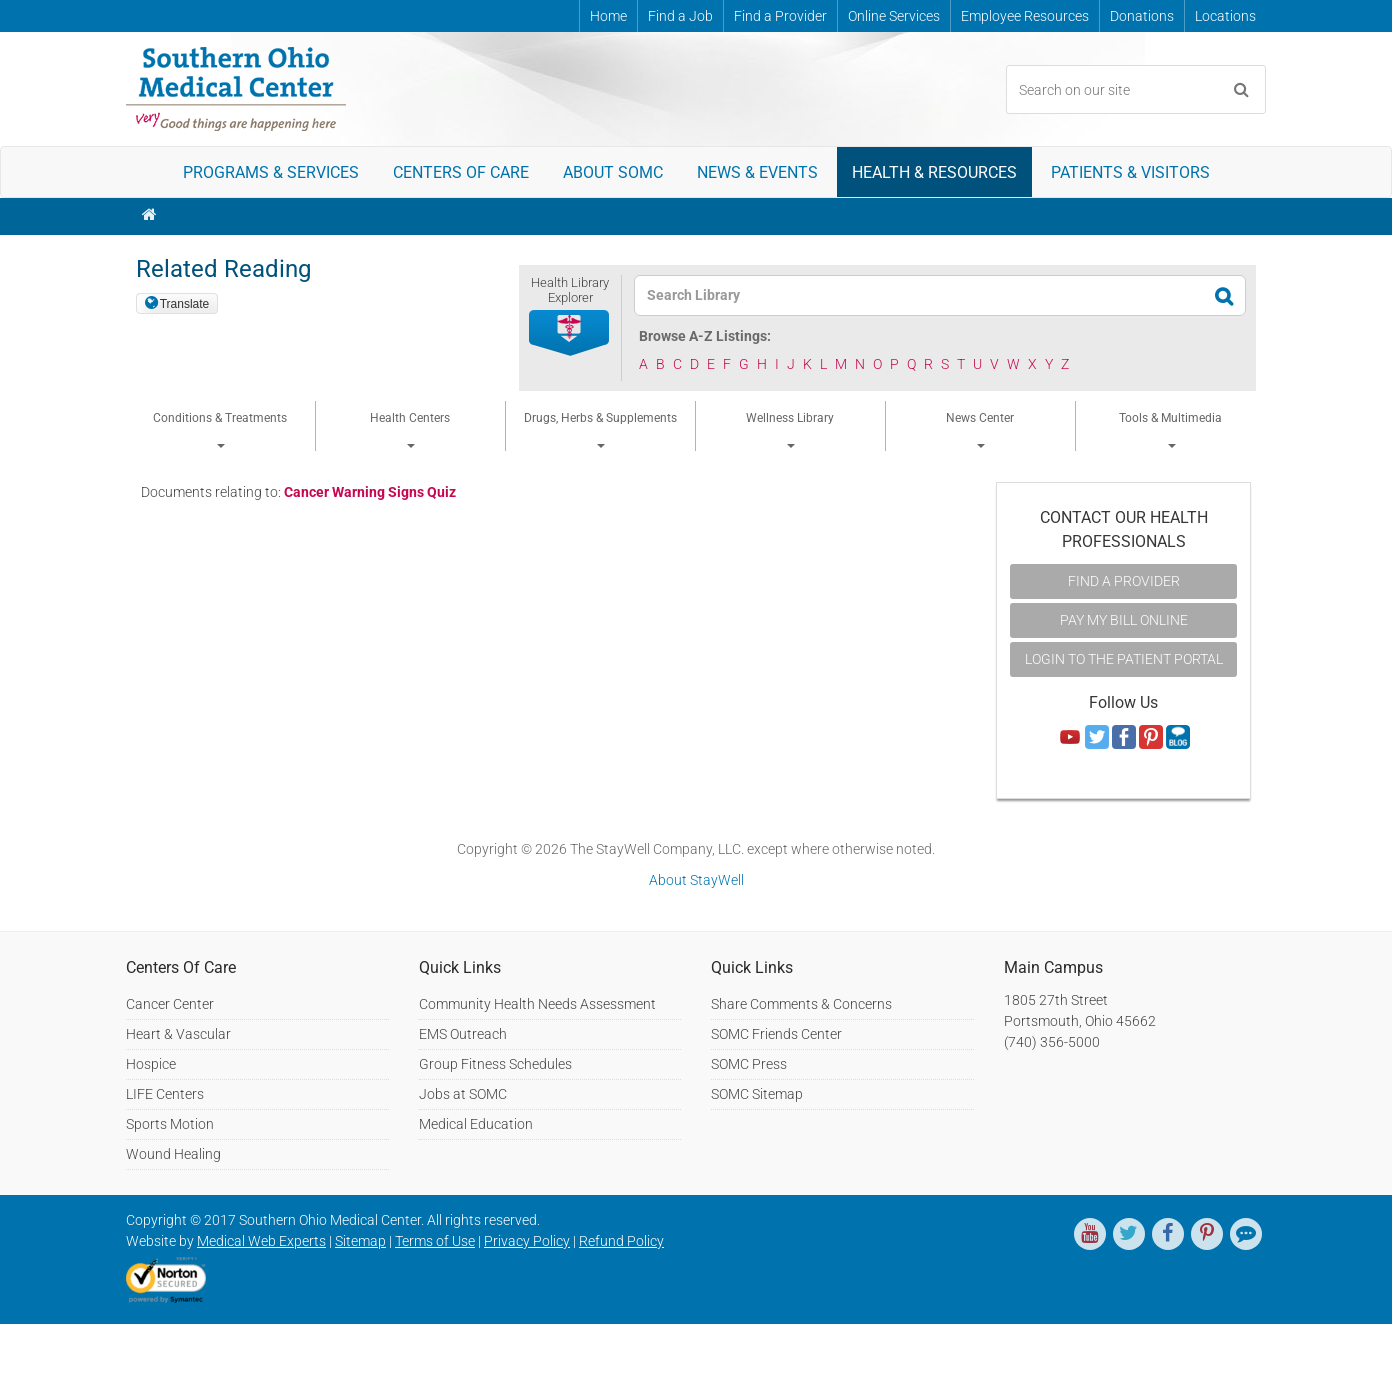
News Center (980, 430)
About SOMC (613, 172)
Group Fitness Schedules (495, 1064)
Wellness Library (790, 430)
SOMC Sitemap (757, 1094)
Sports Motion (170, 1124)
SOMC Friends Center (776, 1034)
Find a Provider (780, 16)
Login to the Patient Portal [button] (1124, 659)
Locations (1225, 16)
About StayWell (696, 880)
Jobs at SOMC (463, 1094)
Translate (185, 304)
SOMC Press (749, 1064)
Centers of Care (461, 172)
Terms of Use (435, 1241)
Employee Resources (1025, 16)
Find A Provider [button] (1124, 581)
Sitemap (360, 1241)
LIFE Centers (165, 1094)
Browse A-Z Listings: (705, 336)
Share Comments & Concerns (801, 1004)
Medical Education (476, 1124)
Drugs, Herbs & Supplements (600, 430)
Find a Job (680, 16)
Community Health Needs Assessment (537, 1004)
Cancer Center (170, 1004)
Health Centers (410, 430)
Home (608, 16)
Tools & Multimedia (1170, 430)
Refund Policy (621, 1241)
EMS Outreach (463, 1034)
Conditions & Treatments (220, 430)
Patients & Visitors (1130, 172)
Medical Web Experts (261, 1241)
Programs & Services (271, 172)
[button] (570, 334)
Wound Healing (173, 1154)
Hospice (151, 1064)
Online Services (894, 16)
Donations (1142, 16)
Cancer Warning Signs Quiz (370, 492)
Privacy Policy (527, 1241)
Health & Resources (934, 172)
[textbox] (927, 295)
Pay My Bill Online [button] (1124, 620)
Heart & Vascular (178, 1034)
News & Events (757, 172)
